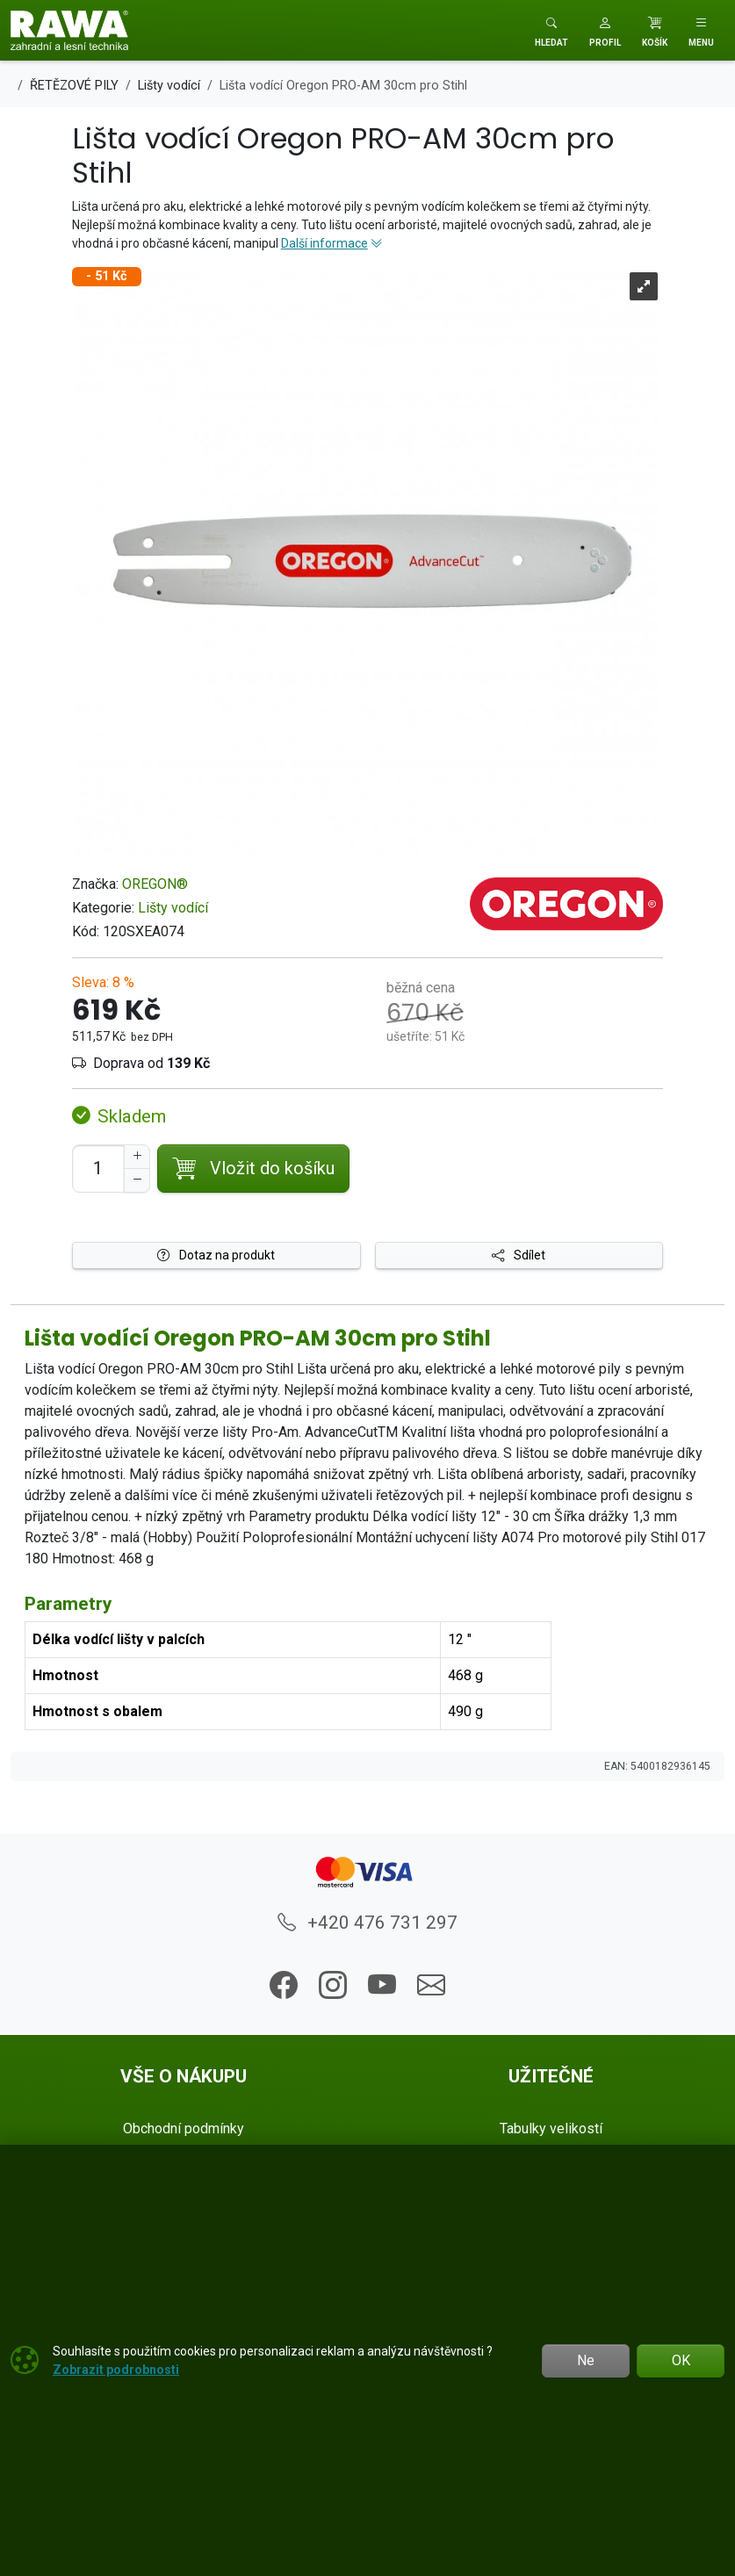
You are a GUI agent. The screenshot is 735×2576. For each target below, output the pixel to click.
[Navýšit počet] (137, 1156)
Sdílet (518, 1255)
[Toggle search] (551, 30)
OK (681, 2360)
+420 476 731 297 (367, 1922)
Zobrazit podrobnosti (116, 2370)
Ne (585, 2360)
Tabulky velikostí (551, 2128)
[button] (605, 30)
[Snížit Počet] (137, 1180)
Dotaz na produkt (216, 1255)
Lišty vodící (173, 907)
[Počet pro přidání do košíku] (98, 1168)
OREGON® (155, 884)
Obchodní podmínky (183, 2128)
